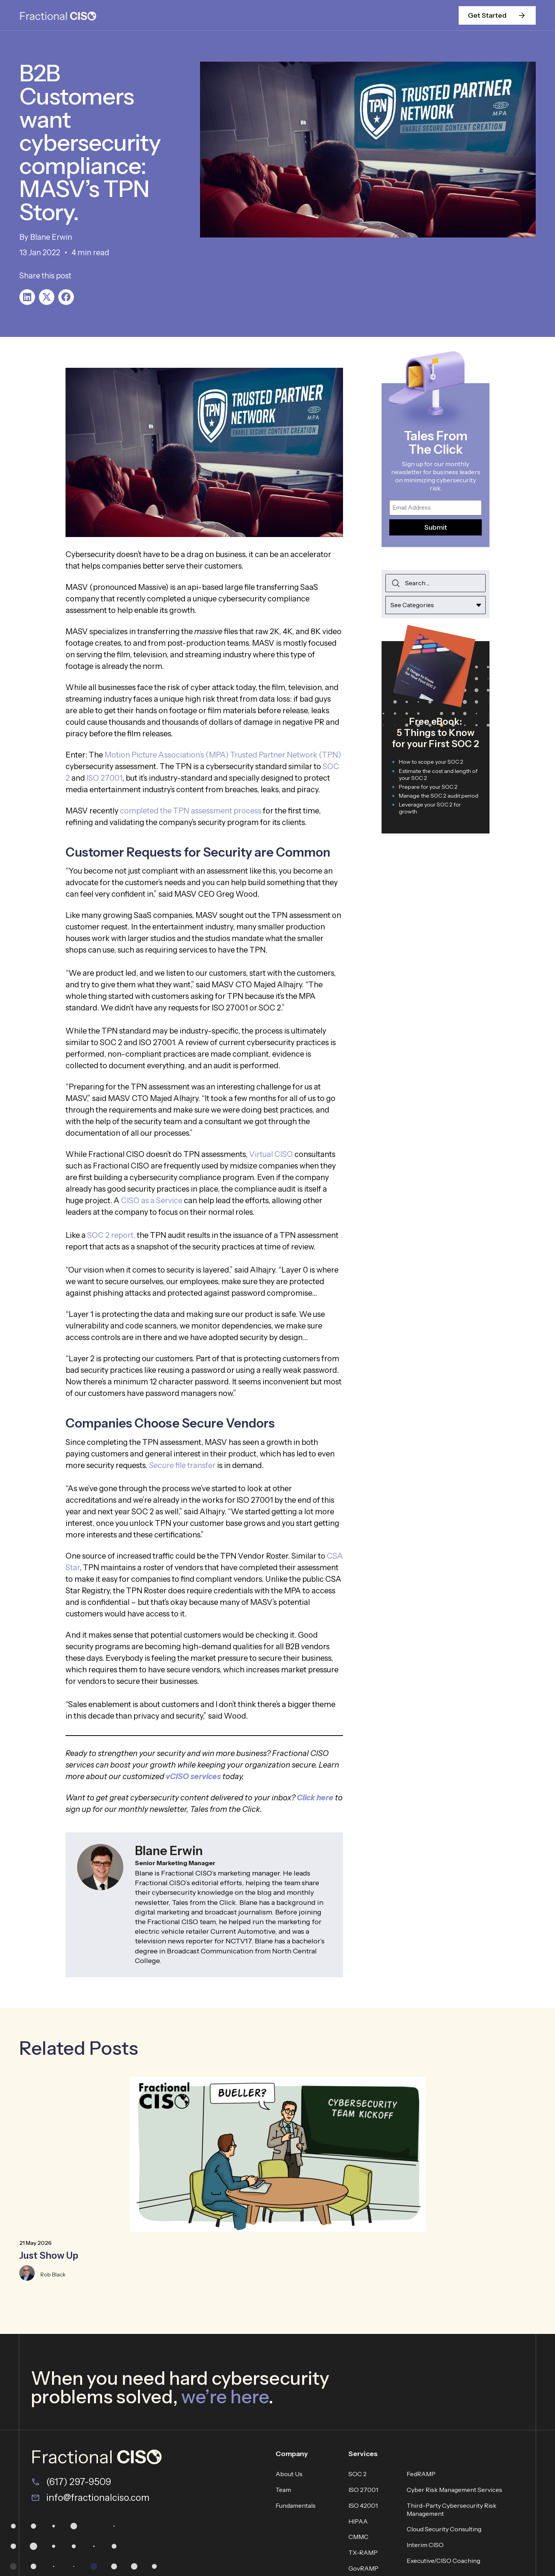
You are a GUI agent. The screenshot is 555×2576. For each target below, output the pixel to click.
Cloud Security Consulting (444, 2529)
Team (283, 2490)
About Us (289, 2474)
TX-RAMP (363, 2552)
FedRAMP (421, 2474)
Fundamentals (296, 2505)
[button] (27, 297)
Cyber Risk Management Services (454, 2490)
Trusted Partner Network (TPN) (285, 754)
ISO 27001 (104, 778)
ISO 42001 (363, 2505)
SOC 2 (357, 2474)
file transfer (182, 1465)
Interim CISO (425, 2545)
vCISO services (193, 1776)
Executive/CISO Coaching (443, 2560)
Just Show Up (48, 2255)
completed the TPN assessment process (190, 810)
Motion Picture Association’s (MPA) (166, 754)
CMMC (358, 2537)
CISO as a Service (151, 1200)
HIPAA (358, 2521)
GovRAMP (363, 2568)
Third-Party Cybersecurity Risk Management (451, 2509)
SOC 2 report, (111, 1235)
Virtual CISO (271, 1154)
